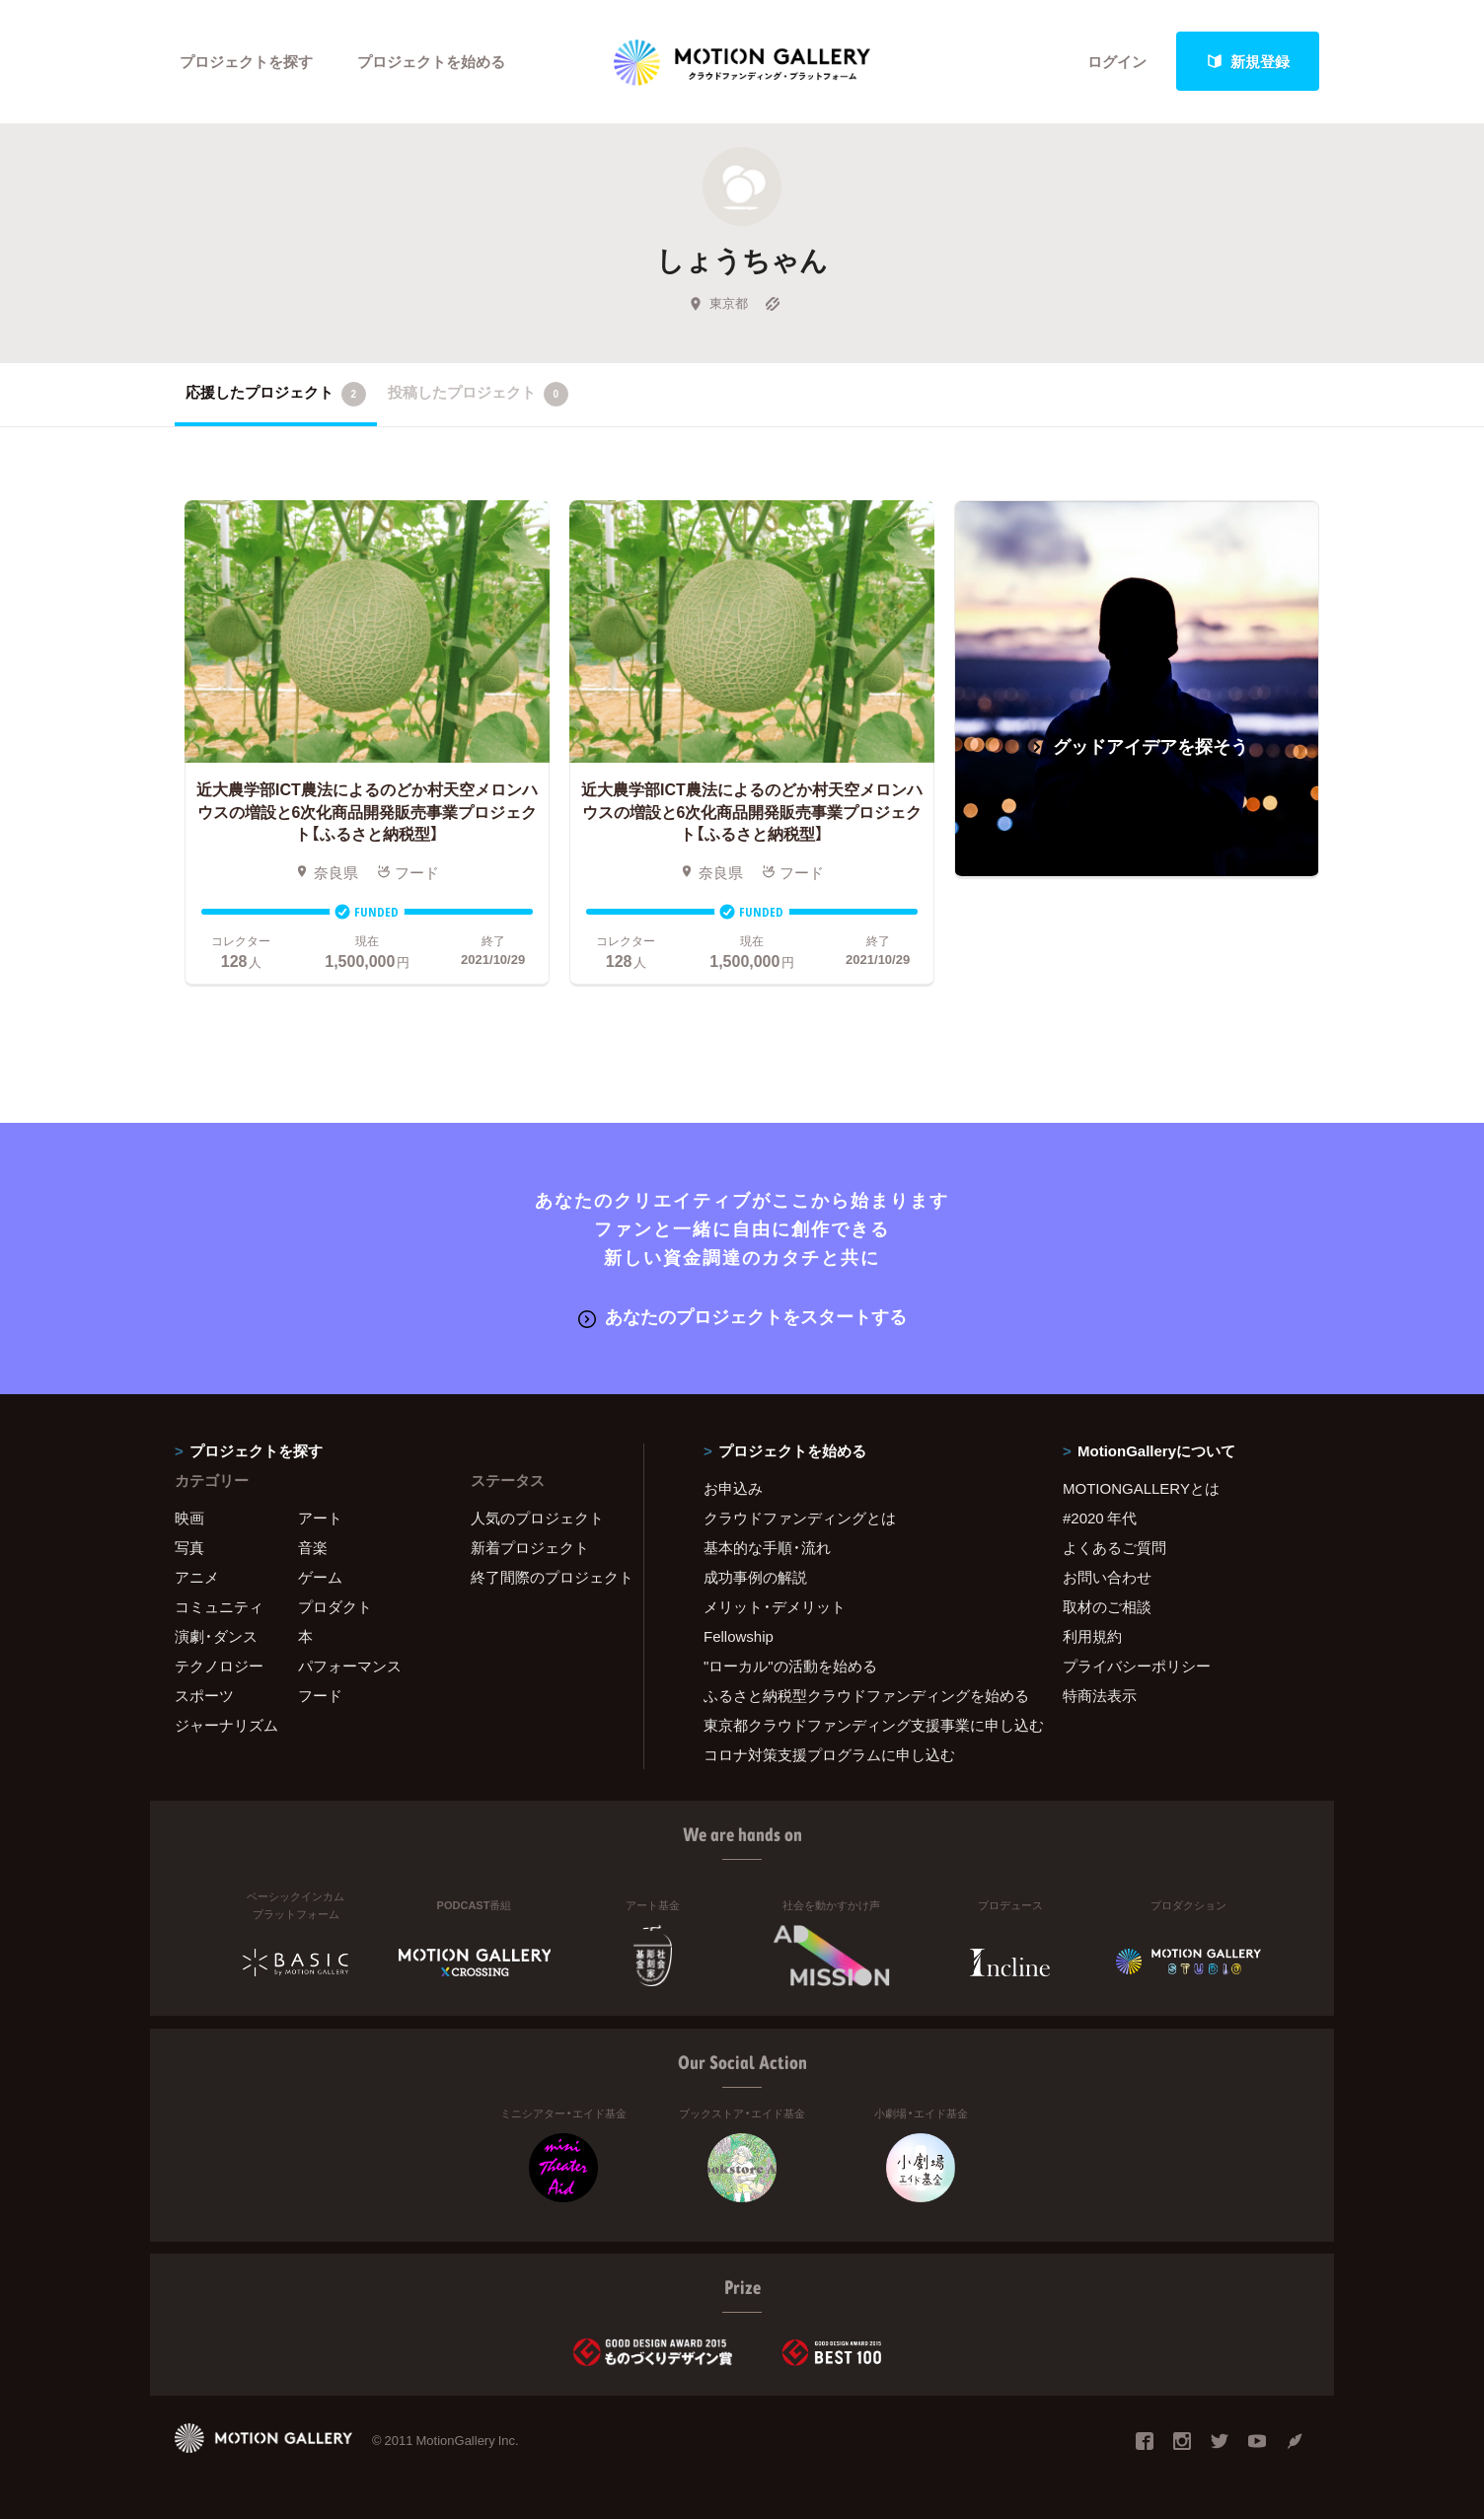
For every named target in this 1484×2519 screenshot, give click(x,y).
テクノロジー (219, 1665)
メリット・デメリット (775, 1606)
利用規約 (1092, 1636)
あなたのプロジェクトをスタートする (742, 1315)
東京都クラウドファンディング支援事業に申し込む (858, 1725)
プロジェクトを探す (246, 61)
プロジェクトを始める (431, 61)
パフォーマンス (350, 1665)
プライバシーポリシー (1137, 1665)
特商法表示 (1100, 1695)
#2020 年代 (1100, 1517)
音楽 (313, 1547)
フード (320, 1695)
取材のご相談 (1107, 1606)
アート (320, 1517)
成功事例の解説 (755, 1577)
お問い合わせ (1107, 1577)
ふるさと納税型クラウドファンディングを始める (858, 1695)
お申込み (733, 1488)
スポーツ (204, 1695)
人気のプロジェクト (537, 1517)
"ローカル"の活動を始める (790, 1665)
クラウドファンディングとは (800, 1517)
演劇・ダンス (216, 1636)
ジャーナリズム (226, 1725)
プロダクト (335, 1606)
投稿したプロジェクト (478, 394)
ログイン (1117, 61)
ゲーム (320, 1577)
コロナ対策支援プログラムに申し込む (829, 1754)
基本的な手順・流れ (767, 1547)
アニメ (197, 1577)
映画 (189, 1517)
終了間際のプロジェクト (545, 1577)
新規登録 (1248, 61)
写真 (189, 1547)
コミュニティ (219, 1606)
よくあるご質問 (1114, 1547)
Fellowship (739, 1636)
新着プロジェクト (530, 1547)
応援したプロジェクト (276, 394)
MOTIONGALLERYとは (1141, 1488)
